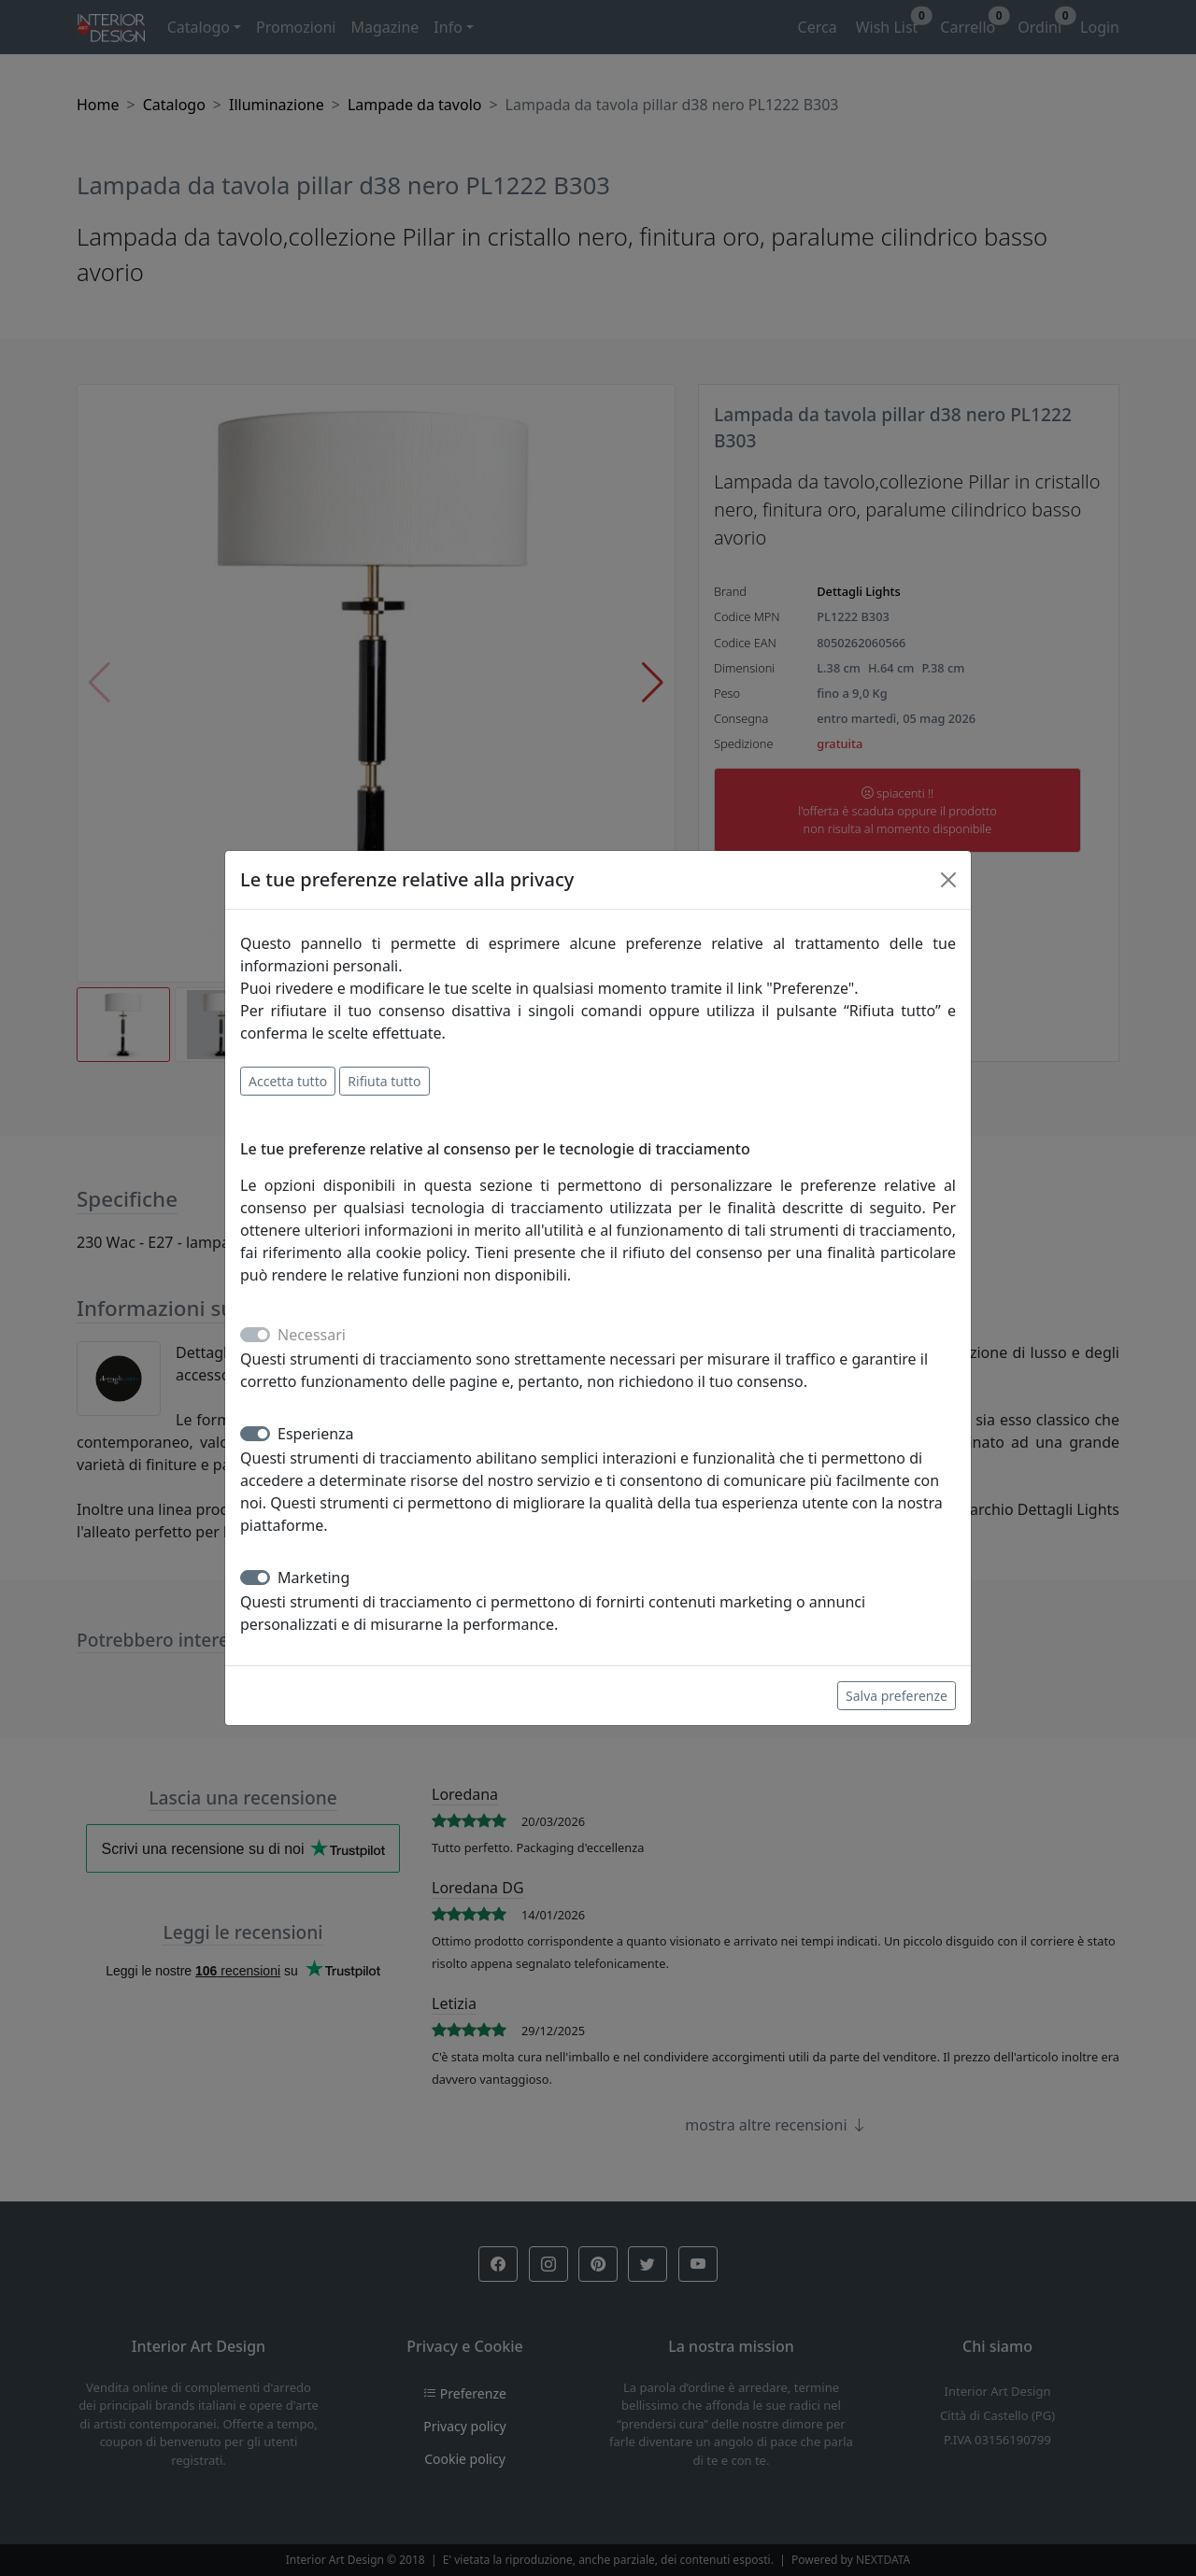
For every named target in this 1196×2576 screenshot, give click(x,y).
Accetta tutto (288, 1081)
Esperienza (316, 1433)
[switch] (255, 1433)
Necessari (312, 1334)
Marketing (313, 1577)
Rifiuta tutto (384, 1081)
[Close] (948, 880)
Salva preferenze (896, 1696)
